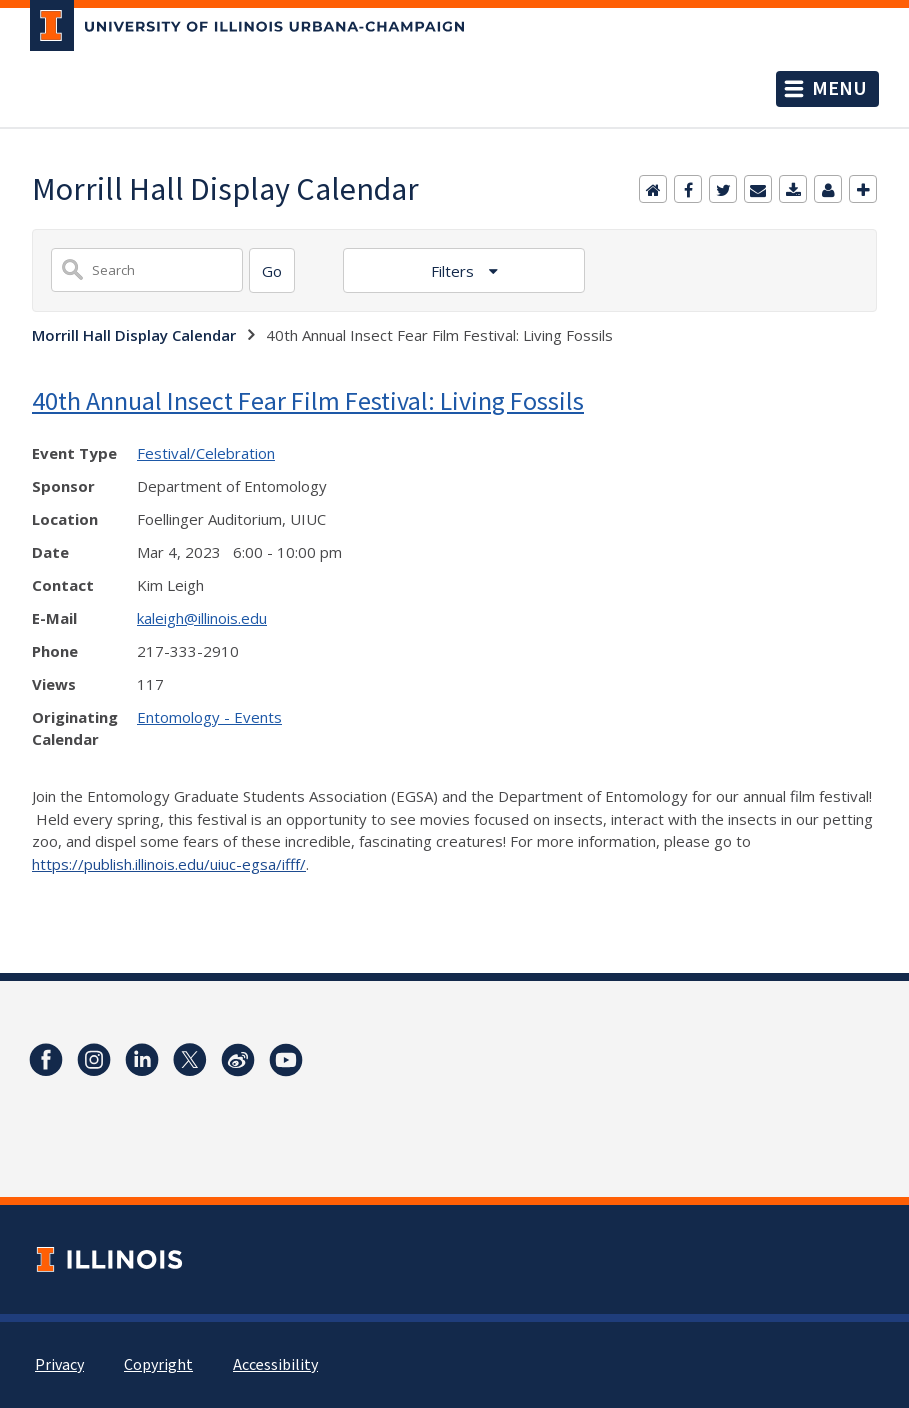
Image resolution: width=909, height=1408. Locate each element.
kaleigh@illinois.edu (202, 618)
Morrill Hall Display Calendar (134, 335)
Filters (454, 271)
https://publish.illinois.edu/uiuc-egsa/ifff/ (169, 864)
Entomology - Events (209, 717)
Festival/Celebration (206, 453)
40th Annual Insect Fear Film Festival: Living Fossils (308, 400)
